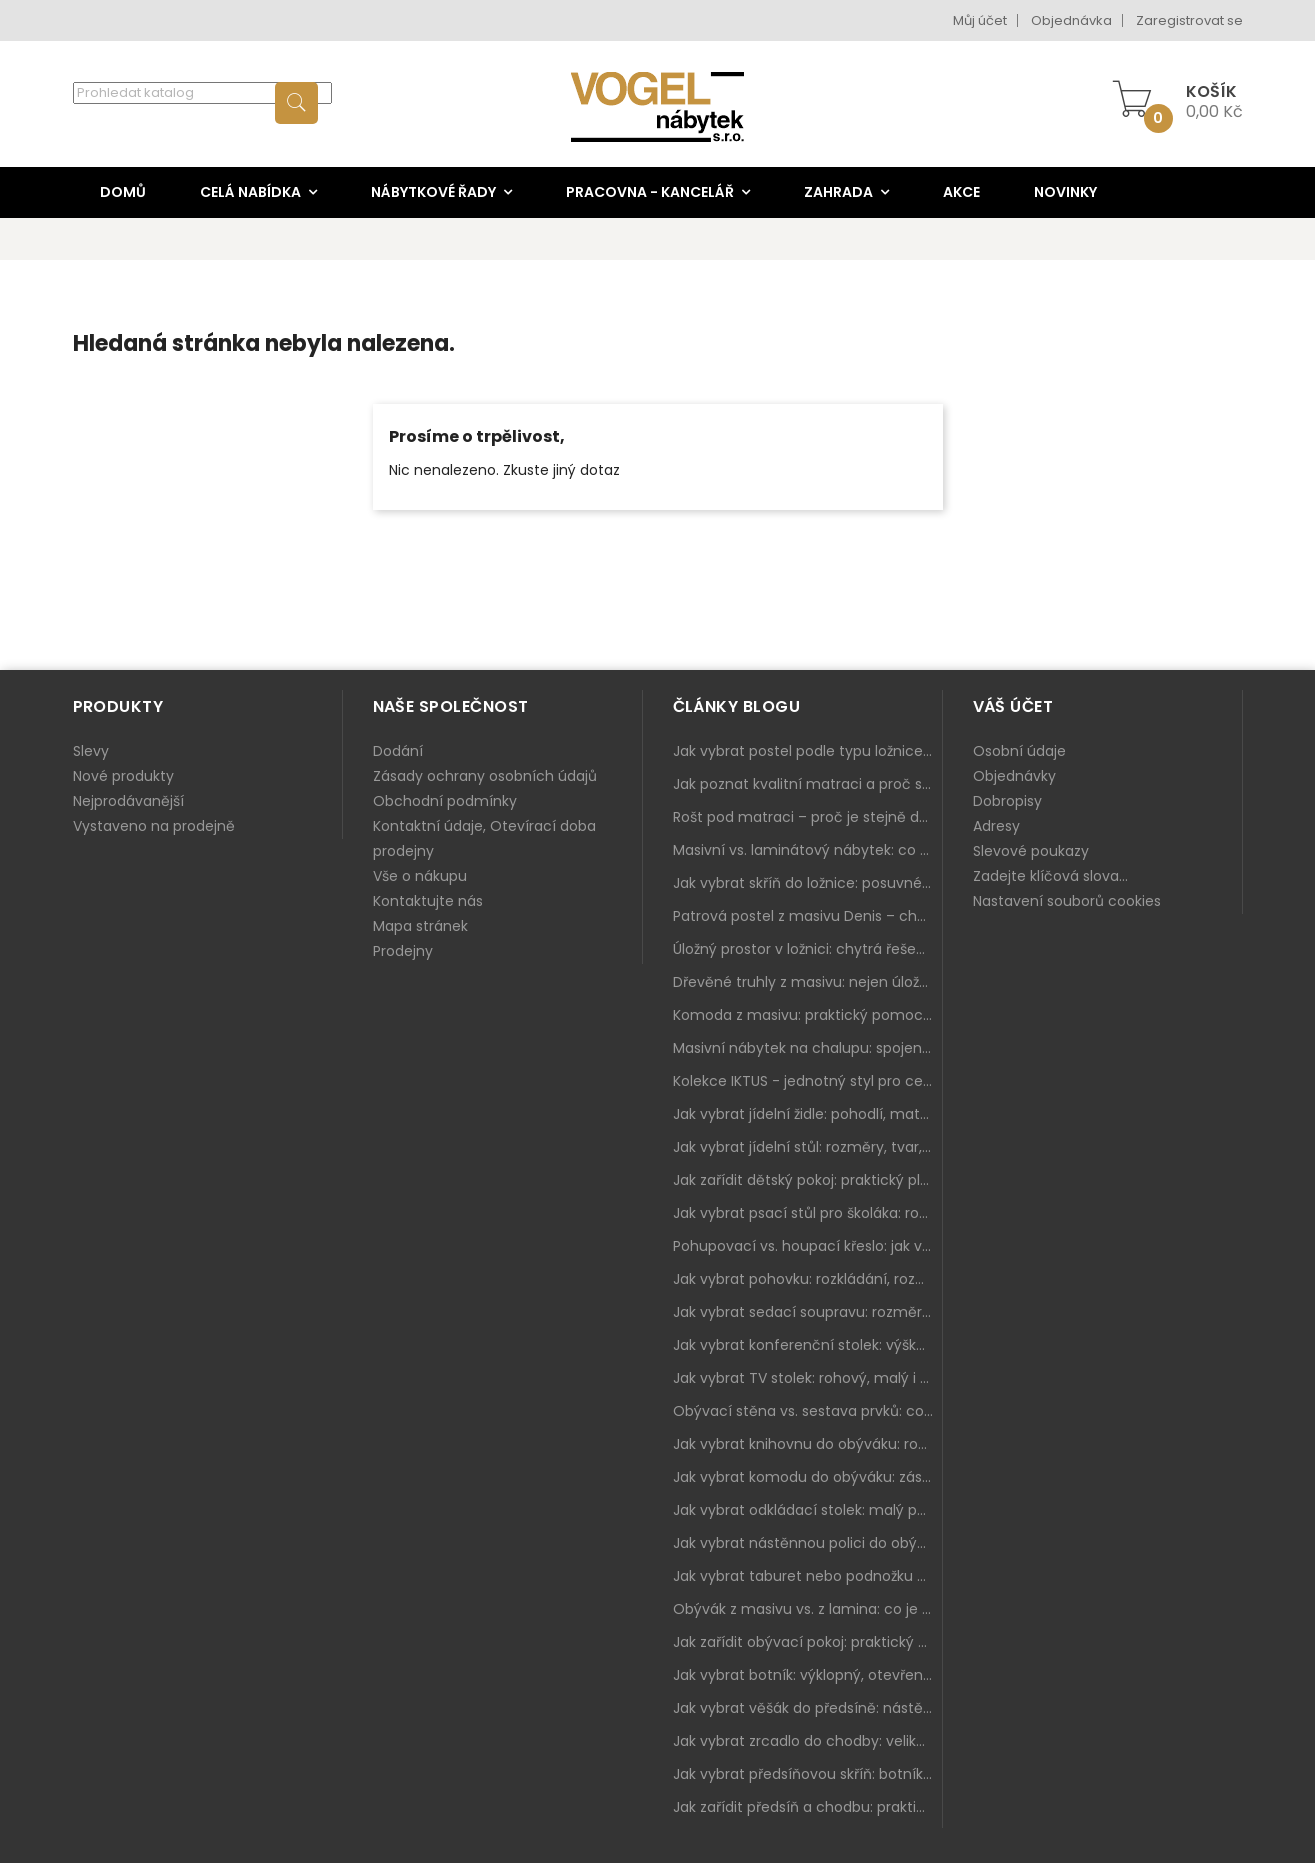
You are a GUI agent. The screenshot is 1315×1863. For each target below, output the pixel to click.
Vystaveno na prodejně (154, 826)
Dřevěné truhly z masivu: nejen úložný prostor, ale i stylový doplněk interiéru (808, 982)
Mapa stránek (420, 926)
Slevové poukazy (1031, 851)
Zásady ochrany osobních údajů (485, 776)
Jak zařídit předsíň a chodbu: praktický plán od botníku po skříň (808, 1807)
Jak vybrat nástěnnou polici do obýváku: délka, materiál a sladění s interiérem (808, 1543)
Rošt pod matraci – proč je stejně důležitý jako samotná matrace (808, 817)
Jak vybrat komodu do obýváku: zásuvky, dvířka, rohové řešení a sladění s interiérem (808, 1477)
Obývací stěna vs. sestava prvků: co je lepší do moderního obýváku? (808, 1411)
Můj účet (980, 20)
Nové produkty (123, 776)
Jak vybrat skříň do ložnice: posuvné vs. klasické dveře (808, 883)
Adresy (996, 826)
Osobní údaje (1019, 751)
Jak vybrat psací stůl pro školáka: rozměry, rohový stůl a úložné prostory (808, 1213)
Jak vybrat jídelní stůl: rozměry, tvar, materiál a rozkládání (808, 1147)
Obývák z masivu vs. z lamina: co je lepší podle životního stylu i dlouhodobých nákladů (808, 1609)
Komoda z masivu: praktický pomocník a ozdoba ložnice (808, 1015)
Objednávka (1071, 20)
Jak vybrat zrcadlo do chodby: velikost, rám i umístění (808, 1741)
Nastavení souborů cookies (1067, 901)
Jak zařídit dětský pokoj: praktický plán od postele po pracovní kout (808, 1180)
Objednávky (1014, 776)
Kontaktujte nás (428, 901)
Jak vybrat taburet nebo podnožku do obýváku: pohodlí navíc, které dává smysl (808, 1576)
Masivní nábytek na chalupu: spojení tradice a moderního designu (808, 1048)
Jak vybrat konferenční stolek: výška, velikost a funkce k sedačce (808, 1345)
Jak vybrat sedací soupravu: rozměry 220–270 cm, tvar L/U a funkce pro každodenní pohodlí (808, 1312)
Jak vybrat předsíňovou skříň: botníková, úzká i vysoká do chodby (808, 1774)
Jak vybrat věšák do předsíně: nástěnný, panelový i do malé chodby (808, 1708)
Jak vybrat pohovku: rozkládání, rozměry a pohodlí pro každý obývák (808, 1279)
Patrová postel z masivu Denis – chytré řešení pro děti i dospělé (808, 916)
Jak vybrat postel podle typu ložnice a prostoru (808, 751)
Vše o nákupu (420, 876)
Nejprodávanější (128, 801)
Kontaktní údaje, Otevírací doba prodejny (484, 838)
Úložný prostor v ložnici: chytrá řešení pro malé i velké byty (808, 949)
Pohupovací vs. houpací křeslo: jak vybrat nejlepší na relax (808, 1246)
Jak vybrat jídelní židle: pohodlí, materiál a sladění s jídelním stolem (808, 1114)
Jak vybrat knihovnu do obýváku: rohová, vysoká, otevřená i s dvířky (808, 1444)
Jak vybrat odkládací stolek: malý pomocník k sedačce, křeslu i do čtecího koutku (808, 1510)
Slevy (91, 751)
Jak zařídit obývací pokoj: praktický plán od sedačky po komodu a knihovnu (808, 1642)
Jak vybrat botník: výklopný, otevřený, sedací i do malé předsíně (808, 1675)
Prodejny (403, 951)
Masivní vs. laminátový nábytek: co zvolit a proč (808, 850)
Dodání (398, 751)
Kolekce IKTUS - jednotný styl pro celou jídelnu (808, 1081)
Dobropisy (1007, 801)
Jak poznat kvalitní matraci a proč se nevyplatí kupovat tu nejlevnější (808, 784)
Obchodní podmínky (445, 801)
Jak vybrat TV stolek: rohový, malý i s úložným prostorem (808, 1378)
